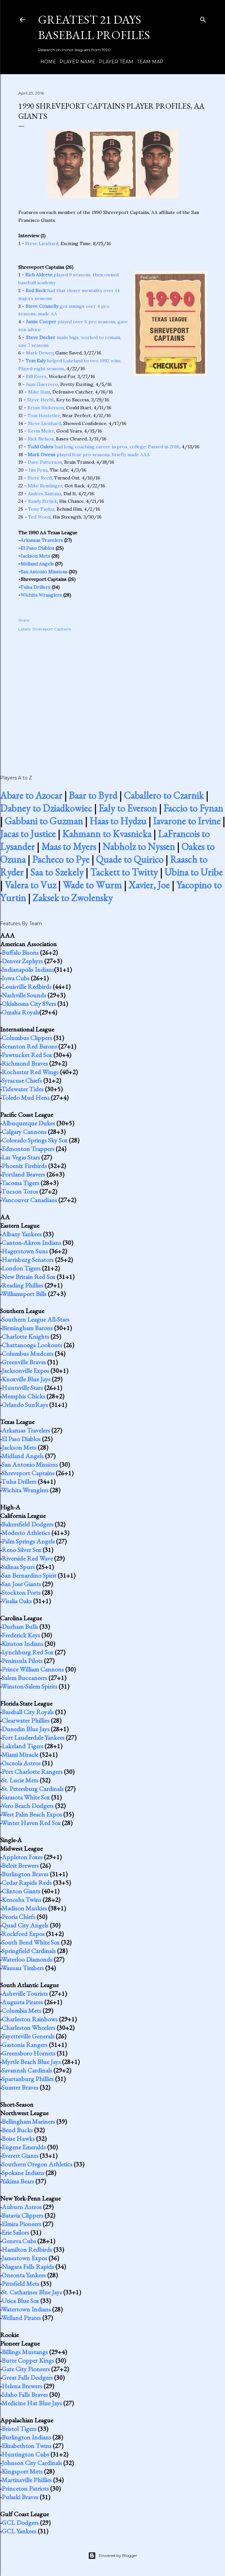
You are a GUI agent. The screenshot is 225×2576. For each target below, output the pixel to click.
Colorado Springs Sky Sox (34, 1140)
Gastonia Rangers (24, 2044)
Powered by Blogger (112, 2556)
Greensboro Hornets (28, 2053)
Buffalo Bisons (20, 952)
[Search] (203, 18)
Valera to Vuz (30, 885)
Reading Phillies (22, 1285)
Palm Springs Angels (28, 1541)
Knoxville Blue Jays (26, 1379)
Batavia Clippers (22, 2215)
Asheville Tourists (25, 1993)
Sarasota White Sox (26, 1797)
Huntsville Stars (22, 1387)
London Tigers (21, 1268)
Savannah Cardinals (27, 2070)
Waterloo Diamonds (26, 1959)
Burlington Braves (25, 1874)
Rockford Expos (23, 1933)
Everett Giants (20, 2155)
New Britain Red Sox (28, 1276)
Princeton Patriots (25, 2488)
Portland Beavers (23, 1174)
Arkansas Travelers (42, 540)
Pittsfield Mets (20, 2283)
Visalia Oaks (16, 1601)
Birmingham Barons (27, 1328)
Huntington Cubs (25, 2454)
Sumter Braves (20, 2087)
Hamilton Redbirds (27, 2249)
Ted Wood (39, 517)
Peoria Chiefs (18, 1916)
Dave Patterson (45, 462)
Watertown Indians (26, 2309)
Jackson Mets (35, 556)
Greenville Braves (24, 1362)
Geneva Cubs (19, 2241)
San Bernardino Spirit (29, 1575)
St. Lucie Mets (20, 1780)
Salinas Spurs (18, 1567)
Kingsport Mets (22, 2471)
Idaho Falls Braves (25, 2394)
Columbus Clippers (27, 1037)
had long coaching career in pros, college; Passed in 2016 (103, 447)
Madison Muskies (24, 1908)
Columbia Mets (21, 2010)
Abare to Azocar (31, 795)
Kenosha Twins (21, 1899)
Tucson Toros (19, 1191)
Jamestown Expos (24, 2258)
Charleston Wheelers (28, 2027)
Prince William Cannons (33, 1669)
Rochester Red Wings (30, 1072)
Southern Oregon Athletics (37, 2164)
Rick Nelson (41, 439)
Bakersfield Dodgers (27, 1524)
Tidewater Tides (22, 1089)
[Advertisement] (112, 696)
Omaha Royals (20, 1012)
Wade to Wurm (92, 885)
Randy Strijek (42, 501)
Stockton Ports (21, 1592)
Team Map (148, 62)
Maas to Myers (68, 846)
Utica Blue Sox (20, 2300)
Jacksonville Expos (25, 1370)
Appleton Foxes (22, 1857)
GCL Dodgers (20, 2522)
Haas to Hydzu (117, 821)
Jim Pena (37, 470)
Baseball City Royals (28, 1712)
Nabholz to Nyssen (139, 846)
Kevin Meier (41, 431)
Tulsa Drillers (35, 587)
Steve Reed (40, 478)
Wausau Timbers (22, 1968)
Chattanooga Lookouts (32, 1345)
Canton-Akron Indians (31, 1242)
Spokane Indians (23, 2172)
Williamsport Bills (24, 1293)
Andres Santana (44, 494)
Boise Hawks (18, 2138)
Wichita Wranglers (41, 595)
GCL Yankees (19, 2531)
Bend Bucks (17, 2130)
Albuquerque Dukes (28, 1123)
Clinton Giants (21, 1891)
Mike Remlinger (45, 486)
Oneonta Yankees (24, 2275)
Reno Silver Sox (21, 1549)
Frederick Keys (21, 1635)
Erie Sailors (15, 2232)
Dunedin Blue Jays (25, 1729)
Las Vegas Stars (21, 1157)
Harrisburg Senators (28, 1259)
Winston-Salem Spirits (29, 1686)
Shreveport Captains (51, 629)
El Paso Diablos (37, 548)
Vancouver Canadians (29, 1200)
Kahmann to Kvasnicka (106, 833)
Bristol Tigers (19, 2428)
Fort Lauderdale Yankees (33, 1737)
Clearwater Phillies (25, 1720)
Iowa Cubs (15, 978)
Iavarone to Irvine (186, 821)
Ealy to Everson (128, 808)
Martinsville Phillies (27, 2480)
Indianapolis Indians (28, 969)
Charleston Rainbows (30, 2019)
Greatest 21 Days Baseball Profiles (94, 27)
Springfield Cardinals (29, 1951)
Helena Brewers (22, 2386)
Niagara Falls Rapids (28, 2266)
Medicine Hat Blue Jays (32, 2403)
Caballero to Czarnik (164, 795)
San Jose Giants (21, 1584)
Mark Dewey (39, 353)
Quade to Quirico (129, 859)
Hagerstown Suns (25, 1251)
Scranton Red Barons (29, 1046)
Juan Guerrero (42, 384)
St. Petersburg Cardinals (33, 1788)
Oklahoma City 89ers (29, 1003)
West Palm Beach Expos (31, 1814)
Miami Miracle (20, 1754)
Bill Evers (36, 376)
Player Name (75, 62)
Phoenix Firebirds (24, 1165)
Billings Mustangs (25, 2352)
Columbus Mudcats (27, 1353)
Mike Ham (39, 392)
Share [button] (23, 620)
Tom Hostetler (44, 415)
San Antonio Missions (44, 572)
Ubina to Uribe (193, 872)
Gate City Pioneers (26, 2369)
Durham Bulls (20, 1626)
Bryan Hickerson (46, 408)
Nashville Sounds (24, 995)
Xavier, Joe (149, 885)
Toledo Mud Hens (25, 1097)
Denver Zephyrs (22, 961)
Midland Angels (37, 564)
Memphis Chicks (23, 1396)
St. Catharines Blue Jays (32, 2292)
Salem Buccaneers (24, 1677)
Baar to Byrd (93, 795)
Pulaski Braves (20, 2497)
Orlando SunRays (25, 1404)
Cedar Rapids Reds (27, 1882)
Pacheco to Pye (60, 859)
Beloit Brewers (20, 1865)
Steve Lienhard (41, 243)
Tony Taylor (41, 509)
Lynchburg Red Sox (27, 1652)
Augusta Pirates (22, 2002)
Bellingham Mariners (28, 2121)
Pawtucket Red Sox (27, 1055)
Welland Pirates (21, 2317)
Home (46, 62)
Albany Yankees (22, 1234)
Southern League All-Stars (35, 1319)
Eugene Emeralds (24, 2147)
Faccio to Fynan (193, 808)
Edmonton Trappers (28, 1148)
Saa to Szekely (57, 872)
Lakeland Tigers (22, 1746)
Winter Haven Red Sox (31, 1823)
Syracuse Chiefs (22, 1080)
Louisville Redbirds (26, 986)
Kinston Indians (22, 1643)
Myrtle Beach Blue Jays (31, 2061)
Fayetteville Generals (28, 2036)
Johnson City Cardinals (32, 2463)
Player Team (114, 62)
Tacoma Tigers (20, 1183)
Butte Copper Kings (28, 2360)
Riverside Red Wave (27, 1558)
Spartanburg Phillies (28, 2079)
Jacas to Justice (28, 833)
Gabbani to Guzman (44, 821)
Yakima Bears (17, 2181)
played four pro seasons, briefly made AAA (89, 455)
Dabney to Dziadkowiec (46, 808)
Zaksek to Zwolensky (72, 897)
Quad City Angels (25, 1925)
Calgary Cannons (24, 1131)
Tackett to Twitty (124, 872)
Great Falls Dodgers (27, 2377)
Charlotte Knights (25, 1336)
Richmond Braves (25, 1063)
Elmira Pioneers (21, 2224)
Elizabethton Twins (26, 2445)
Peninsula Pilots (22, 1660)
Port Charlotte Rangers (32, 1771)
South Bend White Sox (31, 1942)
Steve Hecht (40, 400)
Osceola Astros (21, 1763)
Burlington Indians (26, 2437)
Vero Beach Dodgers (27, 1805)
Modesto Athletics (26, 1532)
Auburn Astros (22, 2207)
